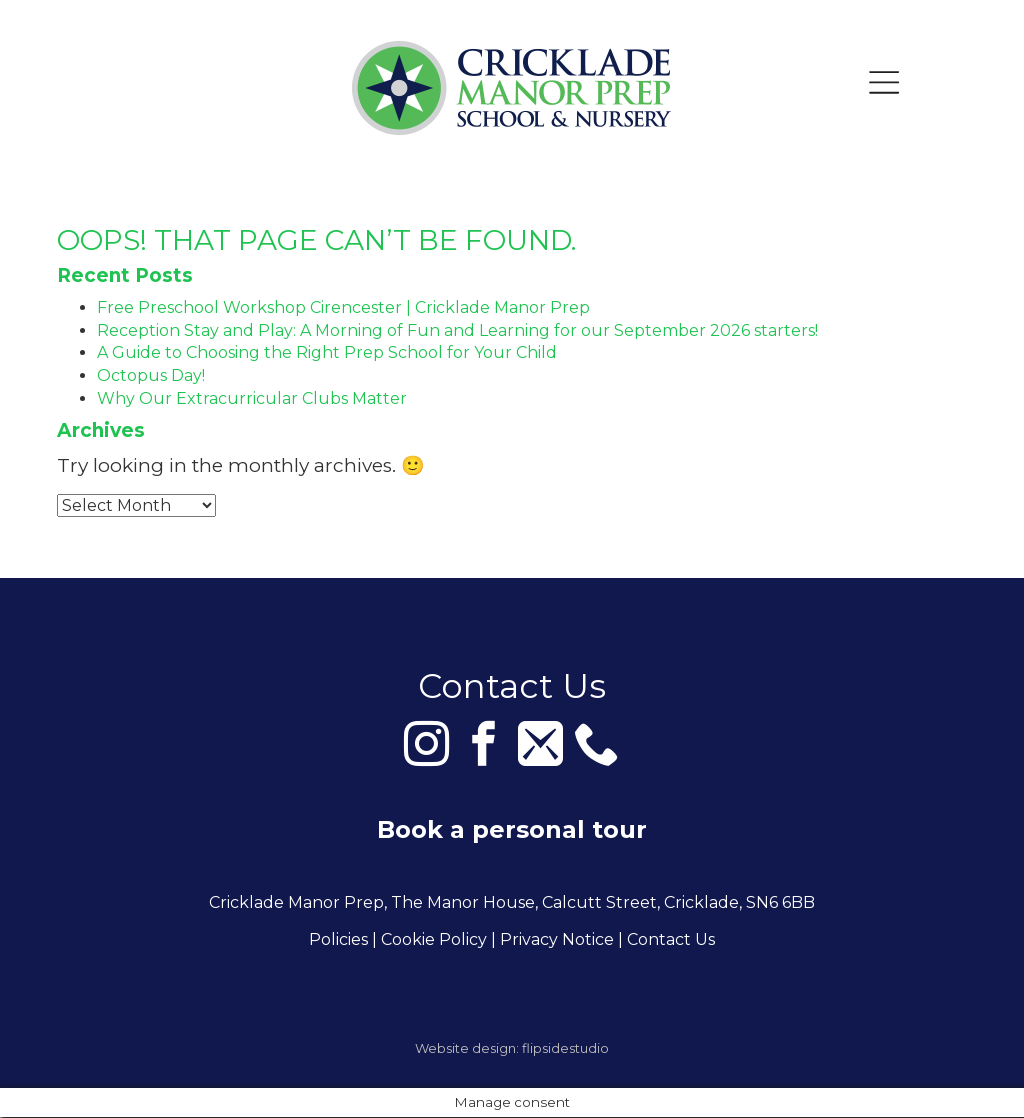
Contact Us (671, 940)
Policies (338, 940)
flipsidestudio (565, 1049)
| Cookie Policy (429, 940)
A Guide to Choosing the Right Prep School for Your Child (327, 352)
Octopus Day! (151, 375)
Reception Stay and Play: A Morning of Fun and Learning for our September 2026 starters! (457, 330)
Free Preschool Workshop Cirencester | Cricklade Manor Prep (343, 307)
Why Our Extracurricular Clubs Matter (252, 398)
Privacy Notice (557, 940)
